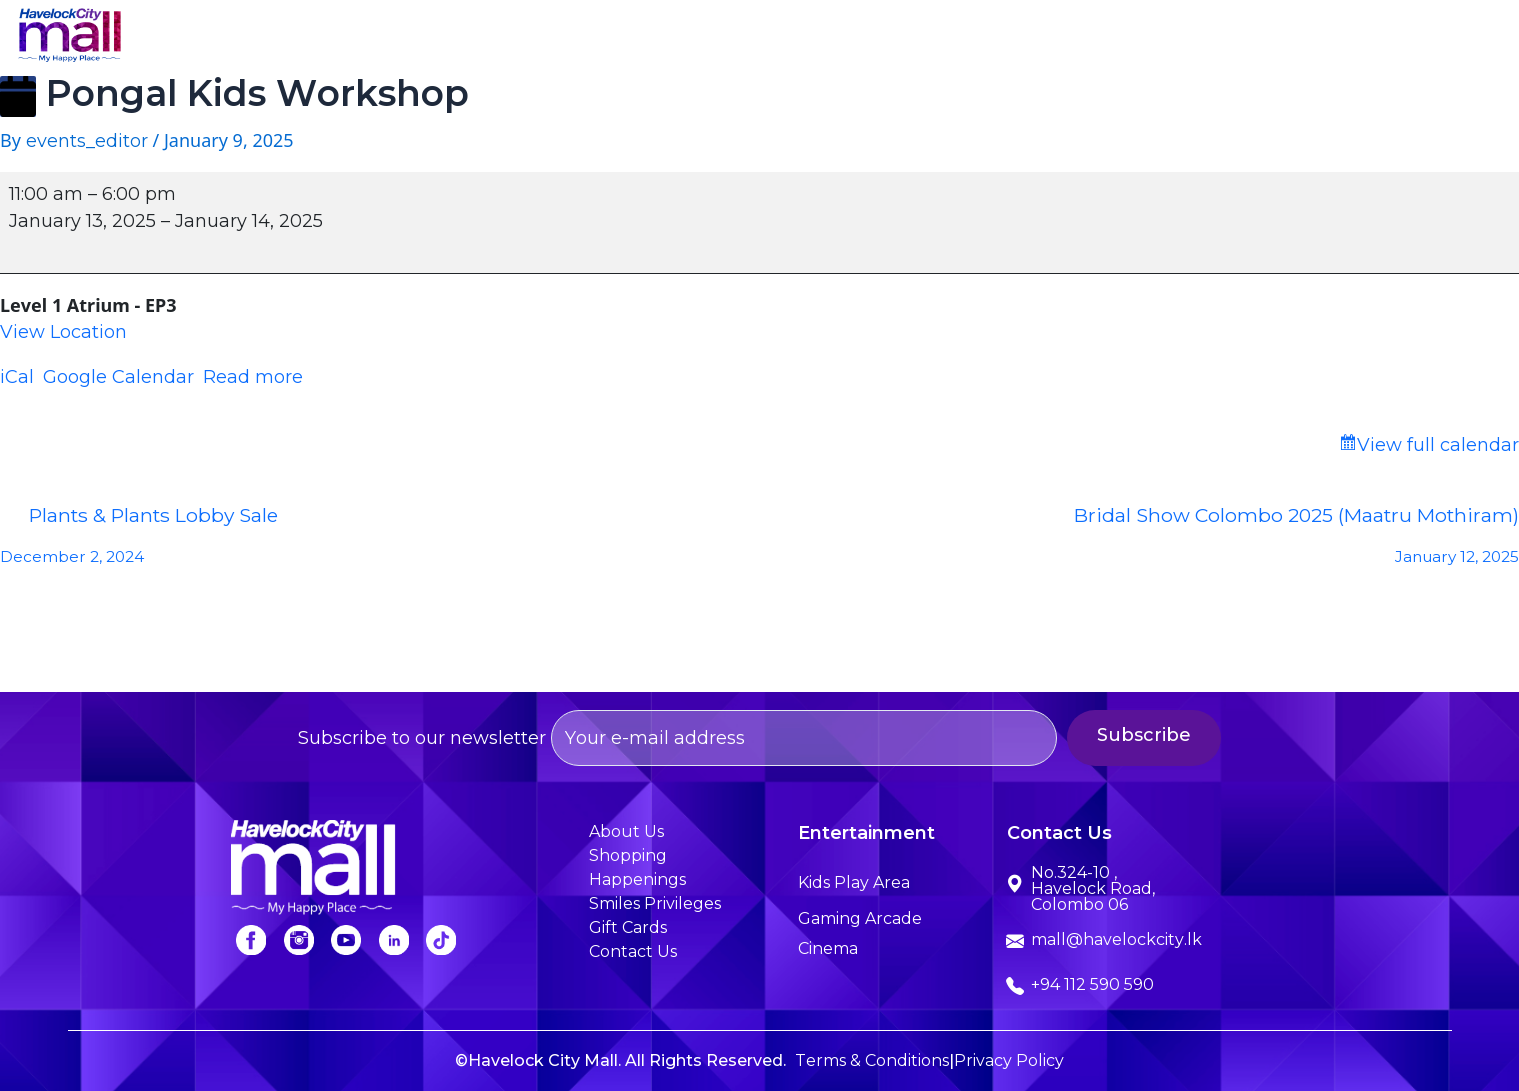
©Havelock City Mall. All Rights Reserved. (620, 1060)
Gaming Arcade (860, 918)
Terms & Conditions (872, 1060)
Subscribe (1195, 735)
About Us (690, 37)
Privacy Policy (1009, 1060)
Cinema (828, 948)
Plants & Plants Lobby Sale (380, 541)
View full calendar (1438, 445)
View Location (63, 332)
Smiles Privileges (1273, 37)
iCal (17, 377)
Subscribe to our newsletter (677, 738)
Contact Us (1433, 37)
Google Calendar (118, 377)
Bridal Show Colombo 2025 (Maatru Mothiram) (1140, 541)
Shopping (813, 37)
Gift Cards (628, 927)
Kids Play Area (854, 882)
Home (581, 37)
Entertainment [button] (956, 37)
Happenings (1110, 37)
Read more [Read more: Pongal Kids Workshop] (253, 377)
